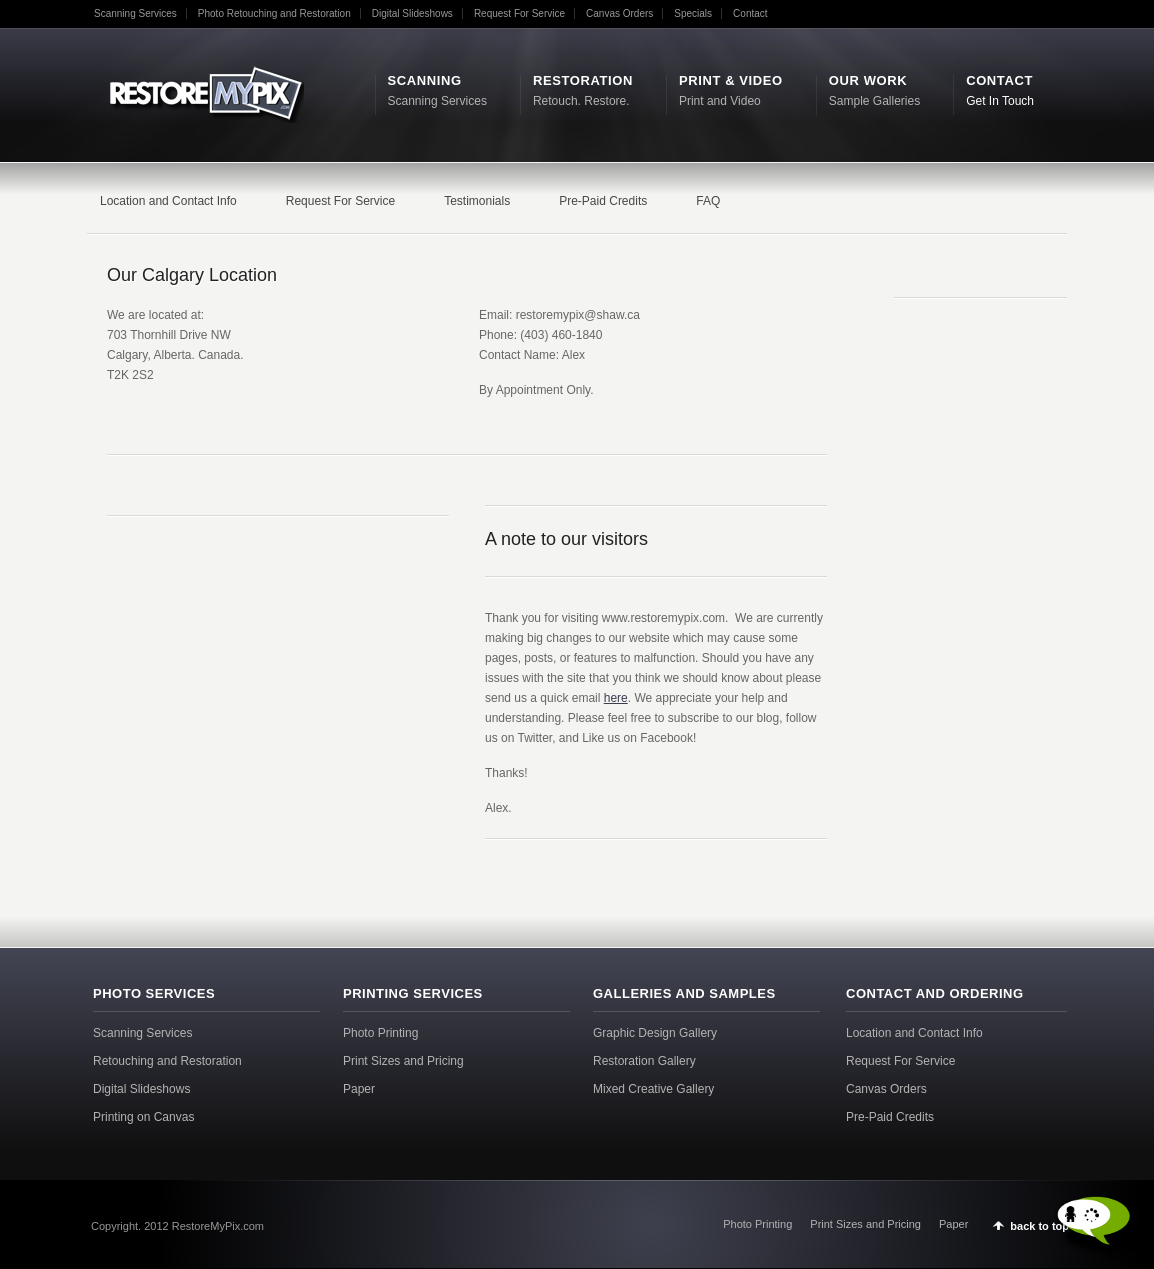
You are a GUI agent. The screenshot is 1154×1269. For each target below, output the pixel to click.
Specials (693, 13)
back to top (1039, 1226)
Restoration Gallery (644, 1061)
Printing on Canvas (143, 1117)
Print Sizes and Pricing (403, 1061)
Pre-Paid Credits (890, 1117)
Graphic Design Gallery (655, 1033)
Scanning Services (135, 13)
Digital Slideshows (412, 13)
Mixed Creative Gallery (653, 1089)
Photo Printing (380, 1033)
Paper (359, 1089)
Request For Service (519, 13)
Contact (750, 13)
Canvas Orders (619, 13)
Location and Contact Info (914, 1033)
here (616, 698)
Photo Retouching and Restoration (274, 13)
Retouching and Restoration (167, 1061)
